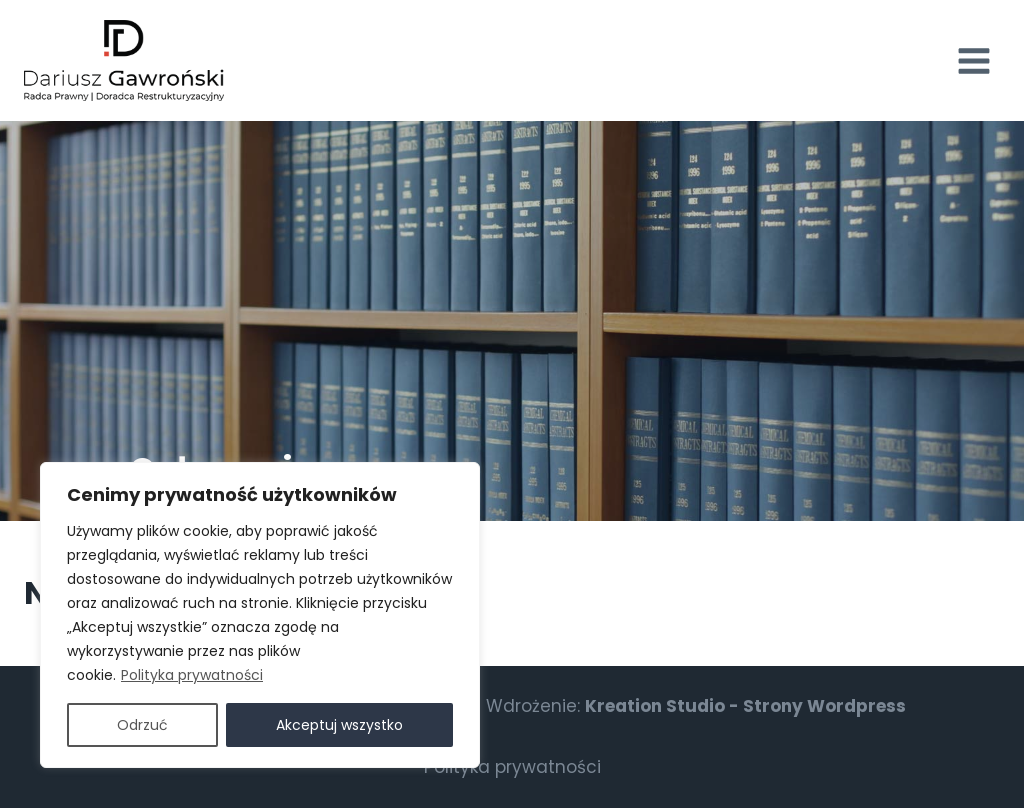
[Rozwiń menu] (973, 60)
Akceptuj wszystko (339, 725)
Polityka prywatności (192, 675)
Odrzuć (142, 725)
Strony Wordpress (824, 706)
